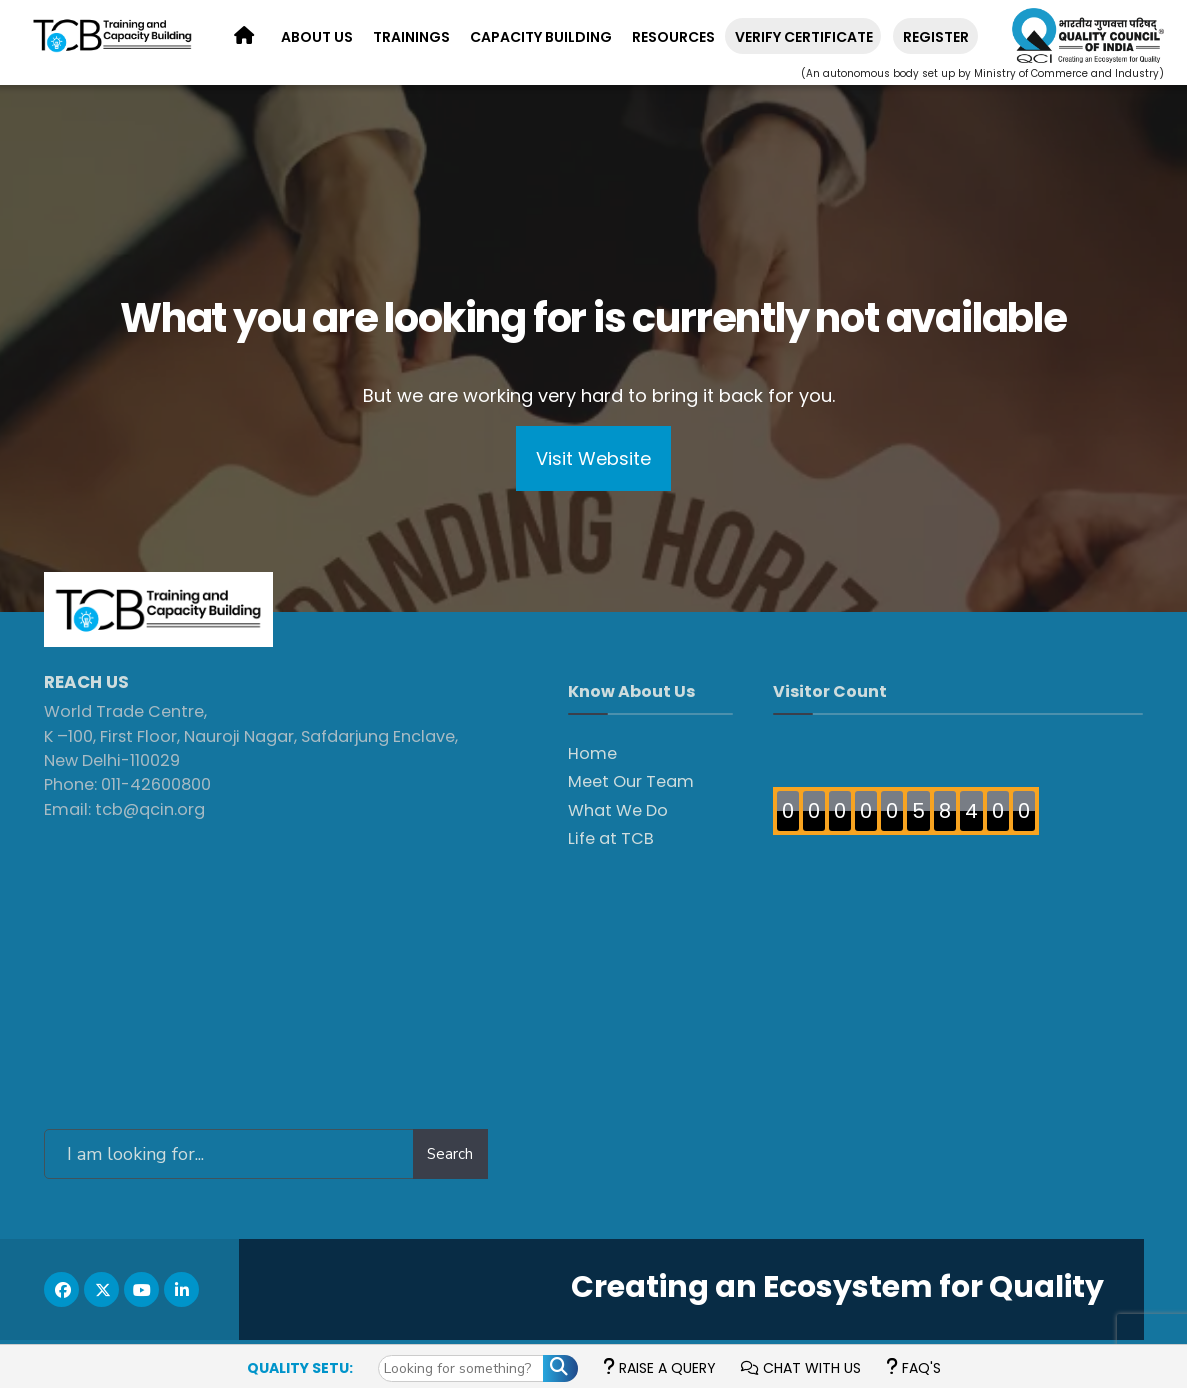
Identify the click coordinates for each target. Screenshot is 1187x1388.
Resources (673, 37)
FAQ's (913, 1368)
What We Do (618, 810)
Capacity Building (541, 37)
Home (592, 753)
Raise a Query (659, 1368)
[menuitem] (317, 38)
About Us (317, 37)
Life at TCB (611, 838)
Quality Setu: (300, 1368)
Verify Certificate (804, 37)
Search (450, 1154)
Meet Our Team (631, 781)
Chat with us (801, 1368)
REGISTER (936, 37)
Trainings (411, 37)
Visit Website (593, 458)
